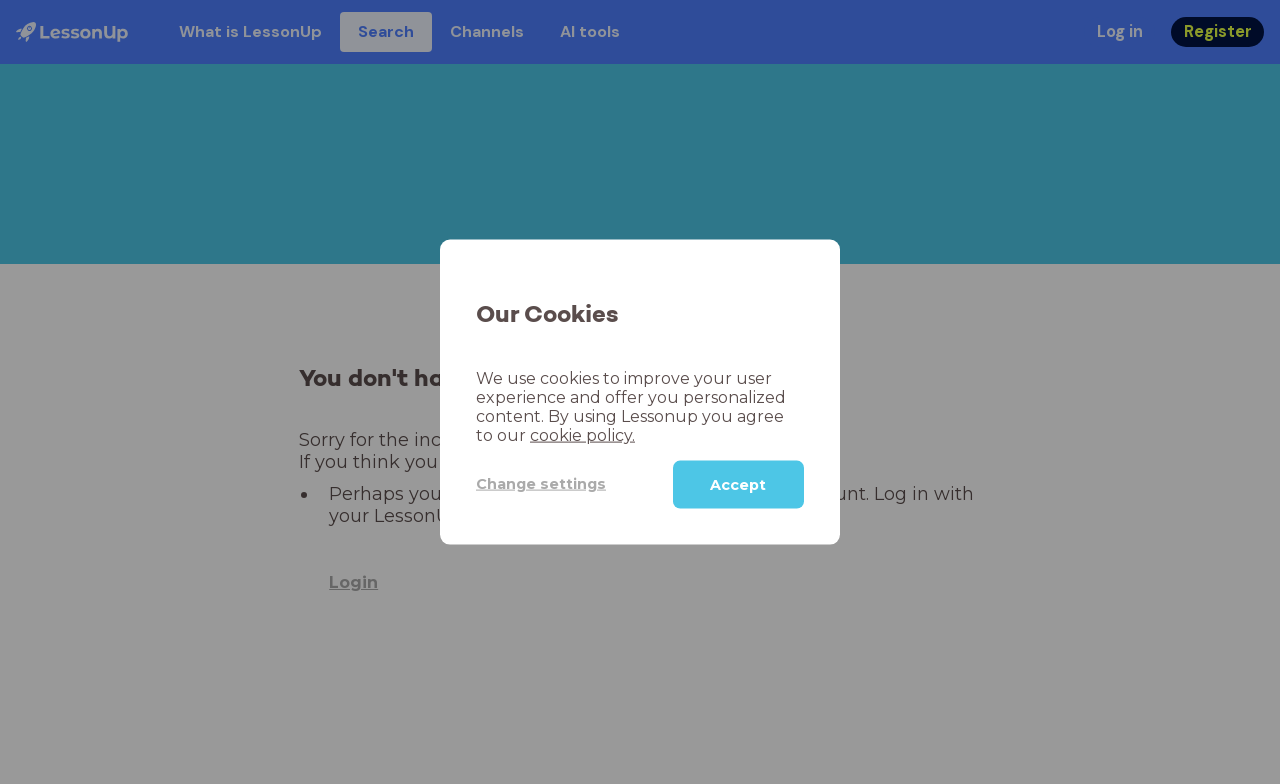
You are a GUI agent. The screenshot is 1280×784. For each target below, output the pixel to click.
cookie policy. (582, 434)
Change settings (541, 484)
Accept (738, 484)
